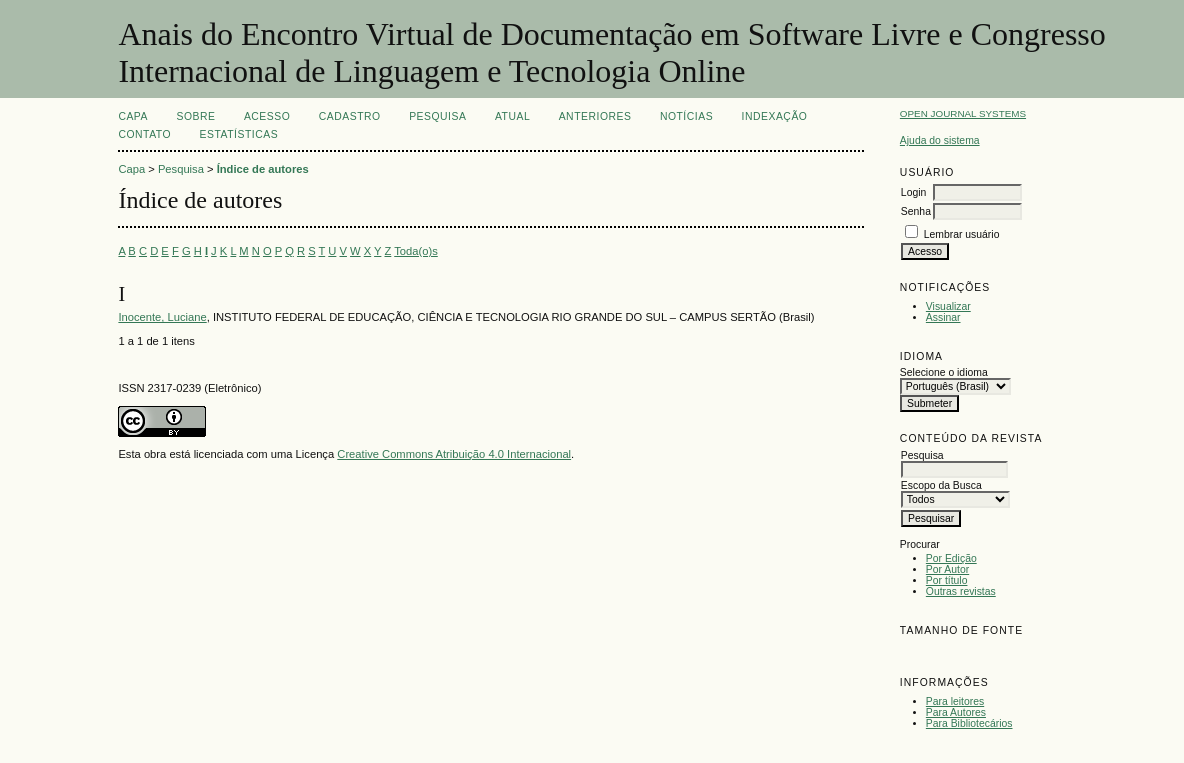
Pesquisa (437, 116)
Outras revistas (961, 591)
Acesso (267, 116)
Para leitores (955, 701)
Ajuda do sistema (940, 140)
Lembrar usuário (962, 234)
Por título (947, 580)
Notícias (686, 116)
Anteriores (595, 116)
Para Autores (956, 712)
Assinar (943, 317)
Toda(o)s (416, 251)
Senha (916, 211)
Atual (512, 116)
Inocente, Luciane (162, 317)
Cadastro (350, 116)
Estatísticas (239, 134)
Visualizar (948, 306)
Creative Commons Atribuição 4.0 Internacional (454, 454)
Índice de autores (263, 169)
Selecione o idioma (944, 372)
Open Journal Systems (963, 113)
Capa (133, 116)
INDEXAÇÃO (775, 116)
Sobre (195, 116)
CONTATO (144, 134)
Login (913, 192)
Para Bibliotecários (969, 723)
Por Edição (951, 558)
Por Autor (947, 569)
